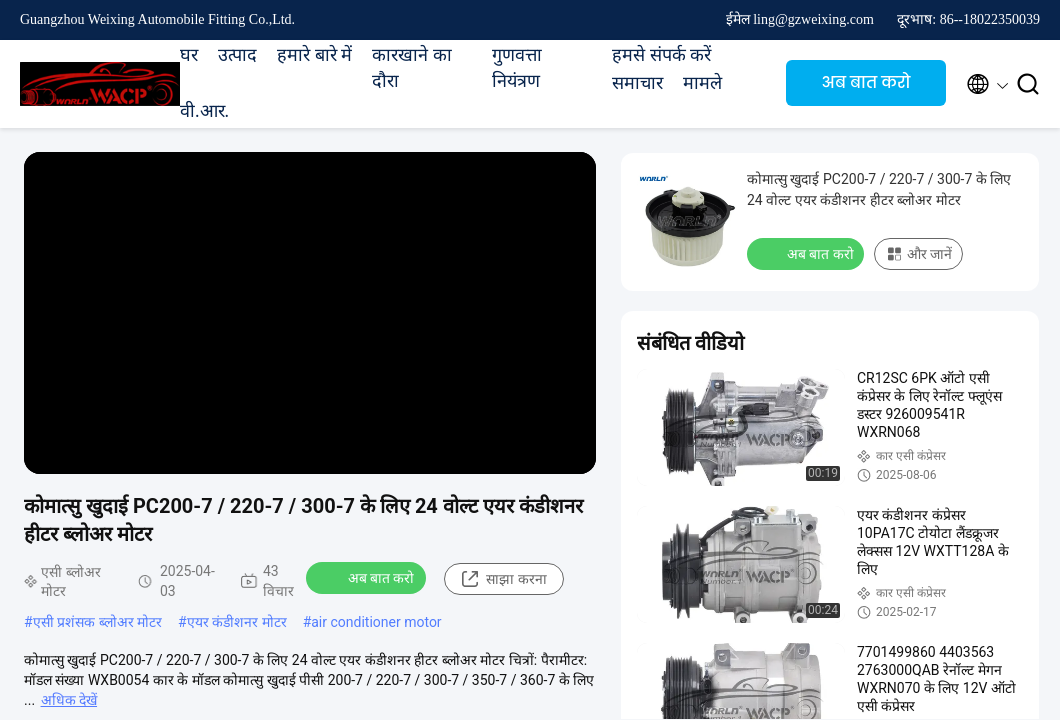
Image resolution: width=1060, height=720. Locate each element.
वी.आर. (204, 111)
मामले (702, 83)
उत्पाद (237, 55)
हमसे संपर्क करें (661, 55)
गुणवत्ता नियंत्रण (517, 68)
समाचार (637, 83)
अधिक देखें (69, 700)
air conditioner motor (376, 622)
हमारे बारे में (314, 55)
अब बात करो (866, 82)
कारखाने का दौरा (412, 68)
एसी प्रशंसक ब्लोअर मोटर (97, 622)
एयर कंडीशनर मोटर (237, 622)
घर (189, 55)
